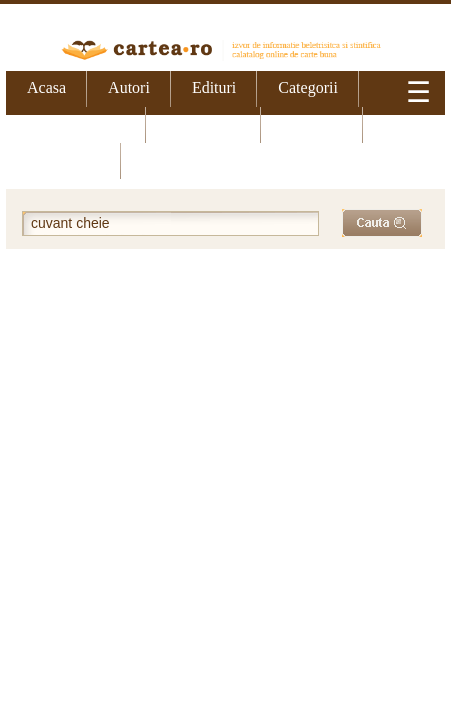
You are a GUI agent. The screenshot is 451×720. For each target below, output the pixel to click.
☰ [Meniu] (418, 92)
